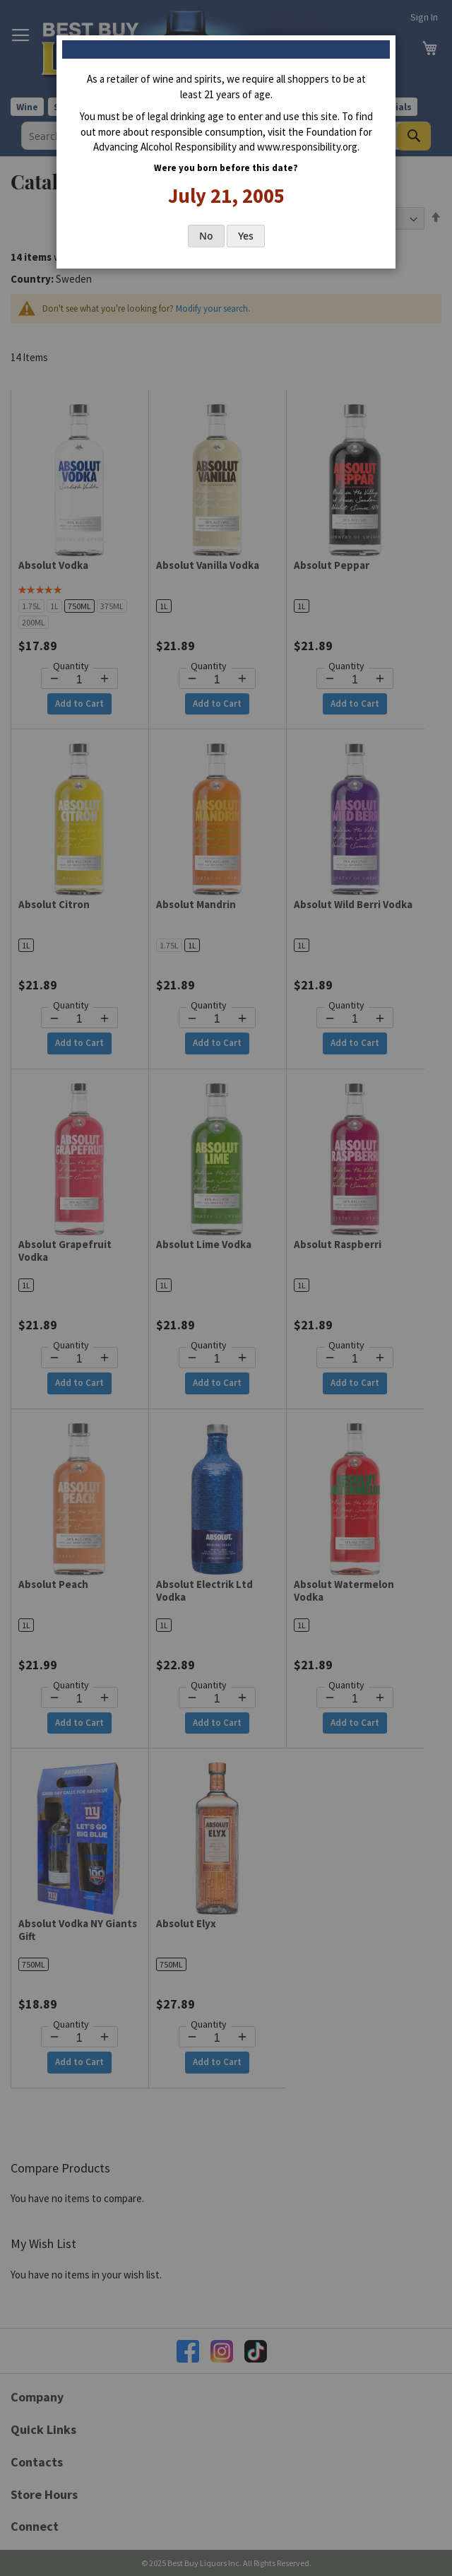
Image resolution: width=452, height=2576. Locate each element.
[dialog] (226, 1288)
